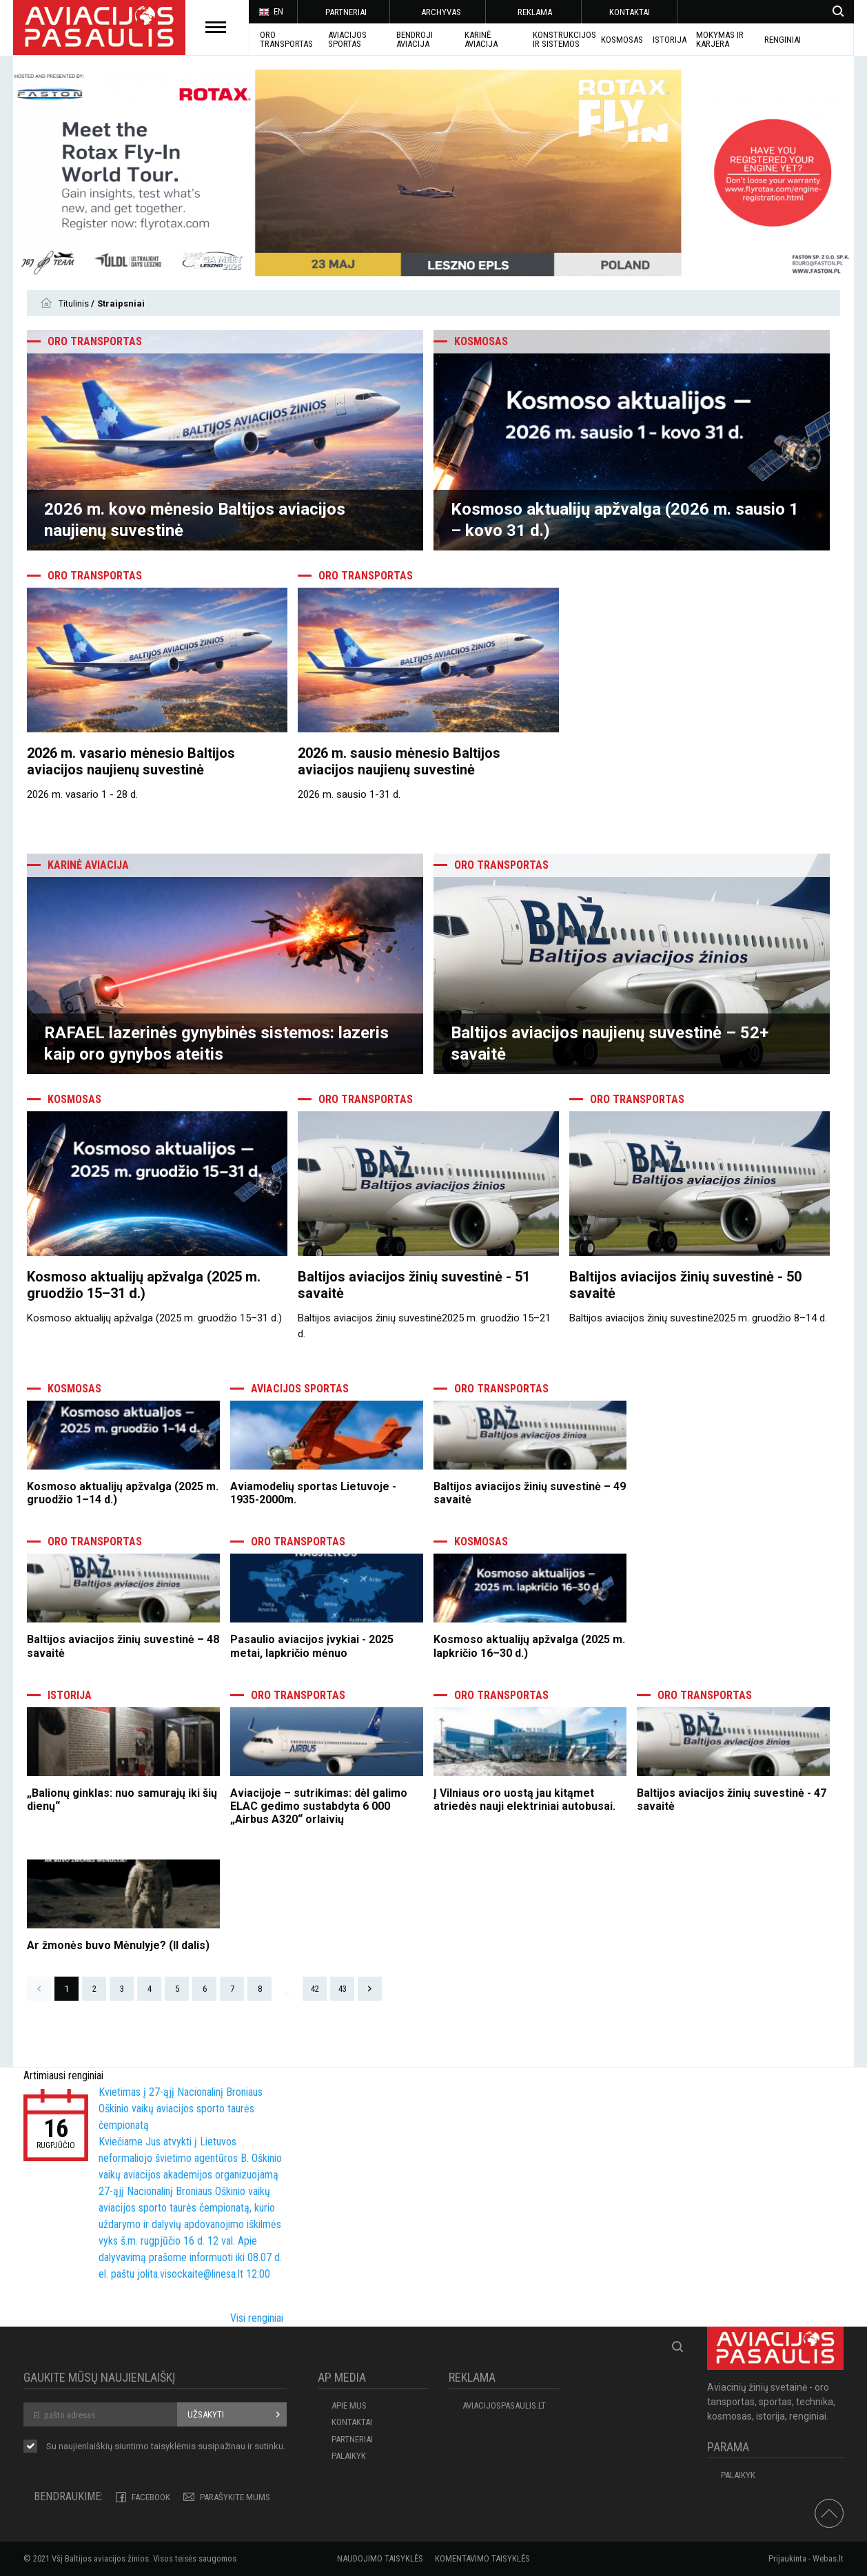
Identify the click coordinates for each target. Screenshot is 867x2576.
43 (342, 1988)
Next (370, 1989)
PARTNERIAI (346, 12)
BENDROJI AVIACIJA (414, 39)
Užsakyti (205, 2414)
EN (270, 12)
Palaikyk (349, 2456)
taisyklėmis (173, 2446)
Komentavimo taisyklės (482, 2558)
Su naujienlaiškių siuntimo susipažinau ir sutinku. (165, 2447)
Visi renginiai (256, 2318)
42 (315, 1988)
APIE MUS (349, 2405)
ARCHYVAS (441, 12)
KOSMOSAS (622, 39)
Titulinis (75, 303)
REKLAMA (535, 12)
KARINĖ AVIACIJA (481, 39)
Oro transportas (286, 39)
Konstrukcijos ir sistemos (564, 39)
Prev (39, 1989)
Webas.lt (828, 2558)
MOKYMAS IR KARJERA (720, 39)
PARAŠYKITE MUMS (235, 2497)
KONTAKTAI (629, 12)
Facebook (151, 2497)
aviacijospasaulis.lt (504, 2405)
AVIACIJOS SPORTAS (347, 39)
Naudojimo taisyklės (380, 2558)
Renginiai (782, 39)
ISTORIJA (669, 39)
